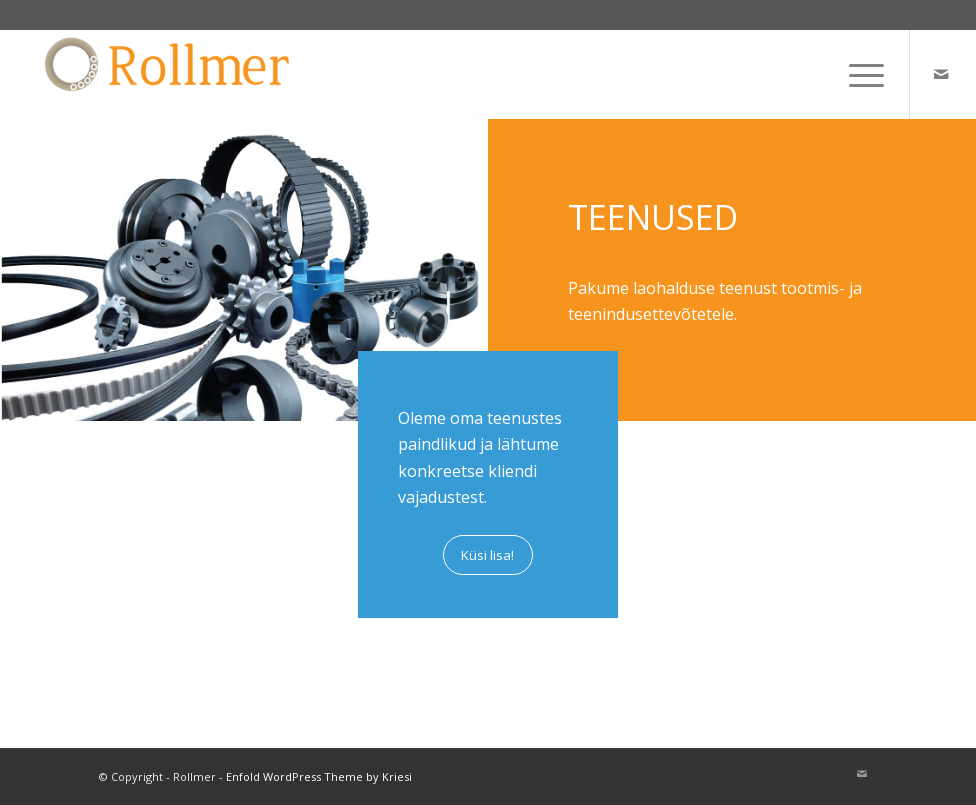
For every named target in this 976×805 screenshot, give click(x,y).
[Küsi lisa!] (488, 555)
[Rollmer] (170, 74)
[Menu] (856, 74)
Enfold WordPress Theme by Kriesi (319, 776)
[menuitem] (856, 74)
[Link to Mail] (941, 74)
